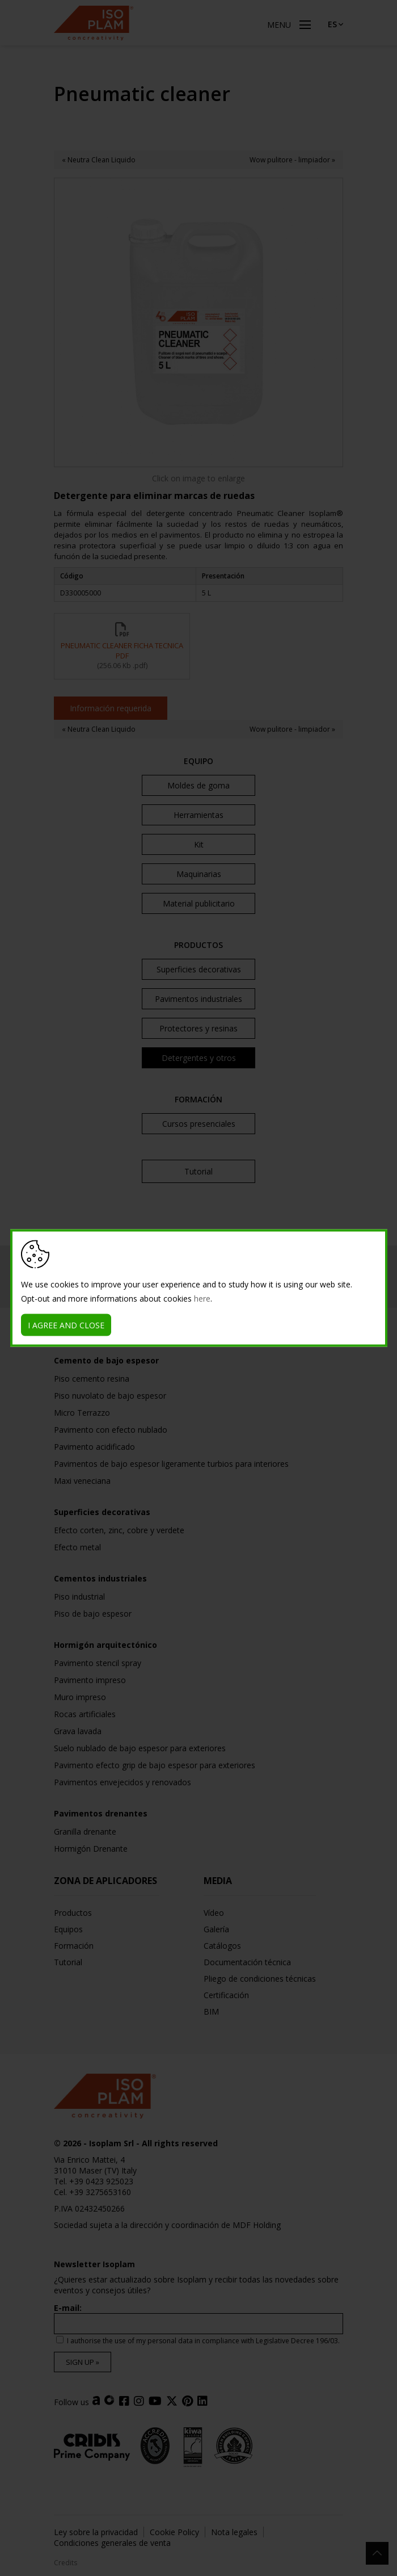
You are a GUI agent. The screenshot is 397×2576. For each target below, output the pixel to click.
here (202, 1298)
